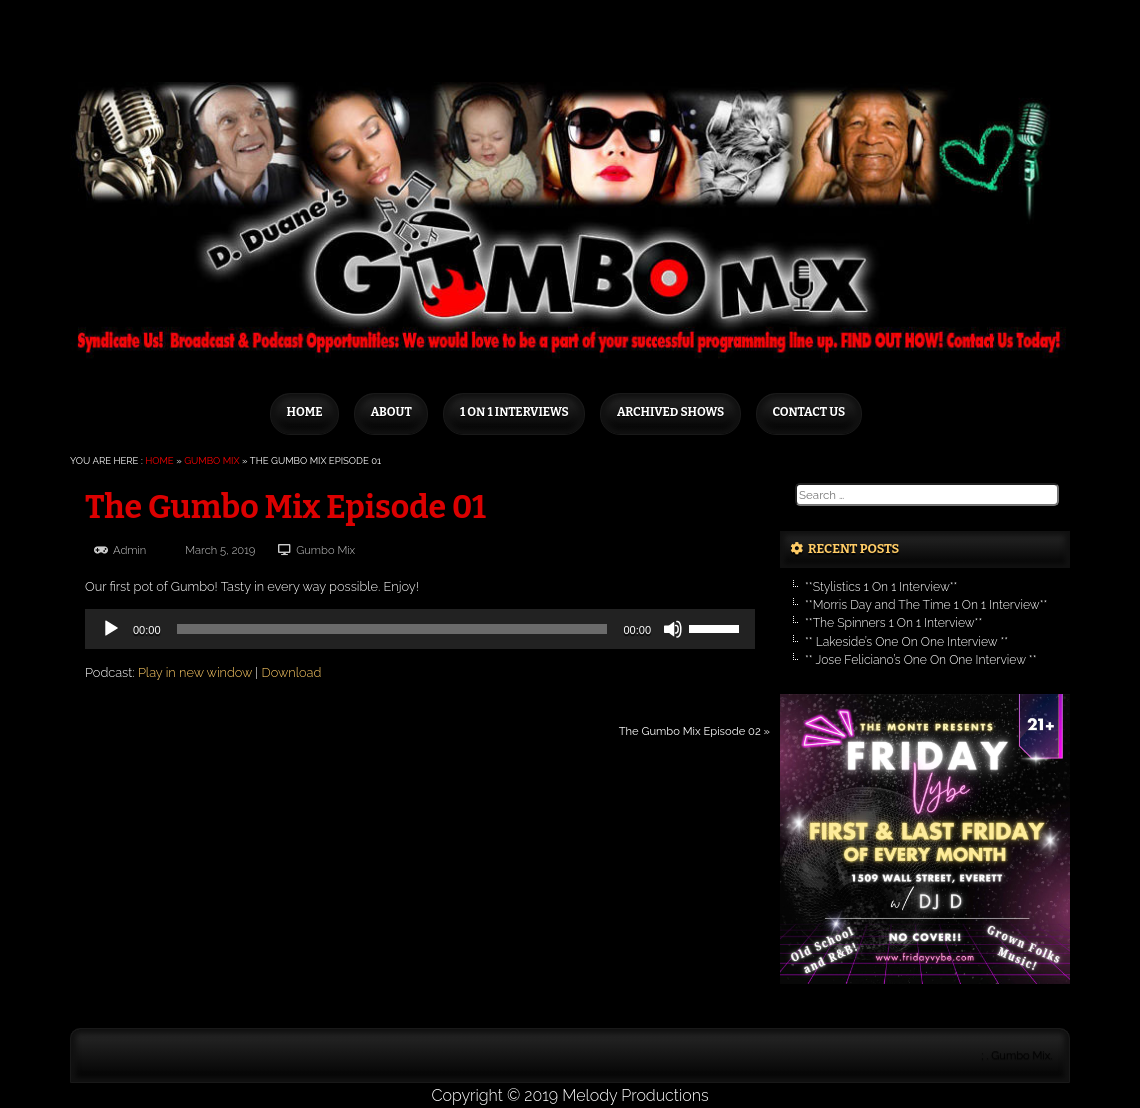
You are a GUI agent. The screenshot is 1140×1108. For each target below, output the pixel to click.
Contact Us (808, 412)
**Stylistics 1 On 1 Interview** (881, 587)
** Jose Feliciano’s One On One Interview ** (920, 660)
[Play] (111, 629)
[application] (420, 629)
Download (292, 672)
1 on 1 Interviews (514, 412)
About (391, 412)
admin (129, 550)
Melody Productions (635, 1095)
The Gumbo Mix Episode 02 (690, 731)
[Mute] (673, 629)
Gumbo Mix (211, 460)
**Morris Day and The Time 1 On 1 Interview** (926, 605)
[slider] (392, 629)
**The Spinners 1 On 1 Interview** (893, 623)
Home (305, 412)
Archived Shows (670, 412)
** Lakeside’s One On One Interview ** (906, 642)
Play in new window (195, 672)
